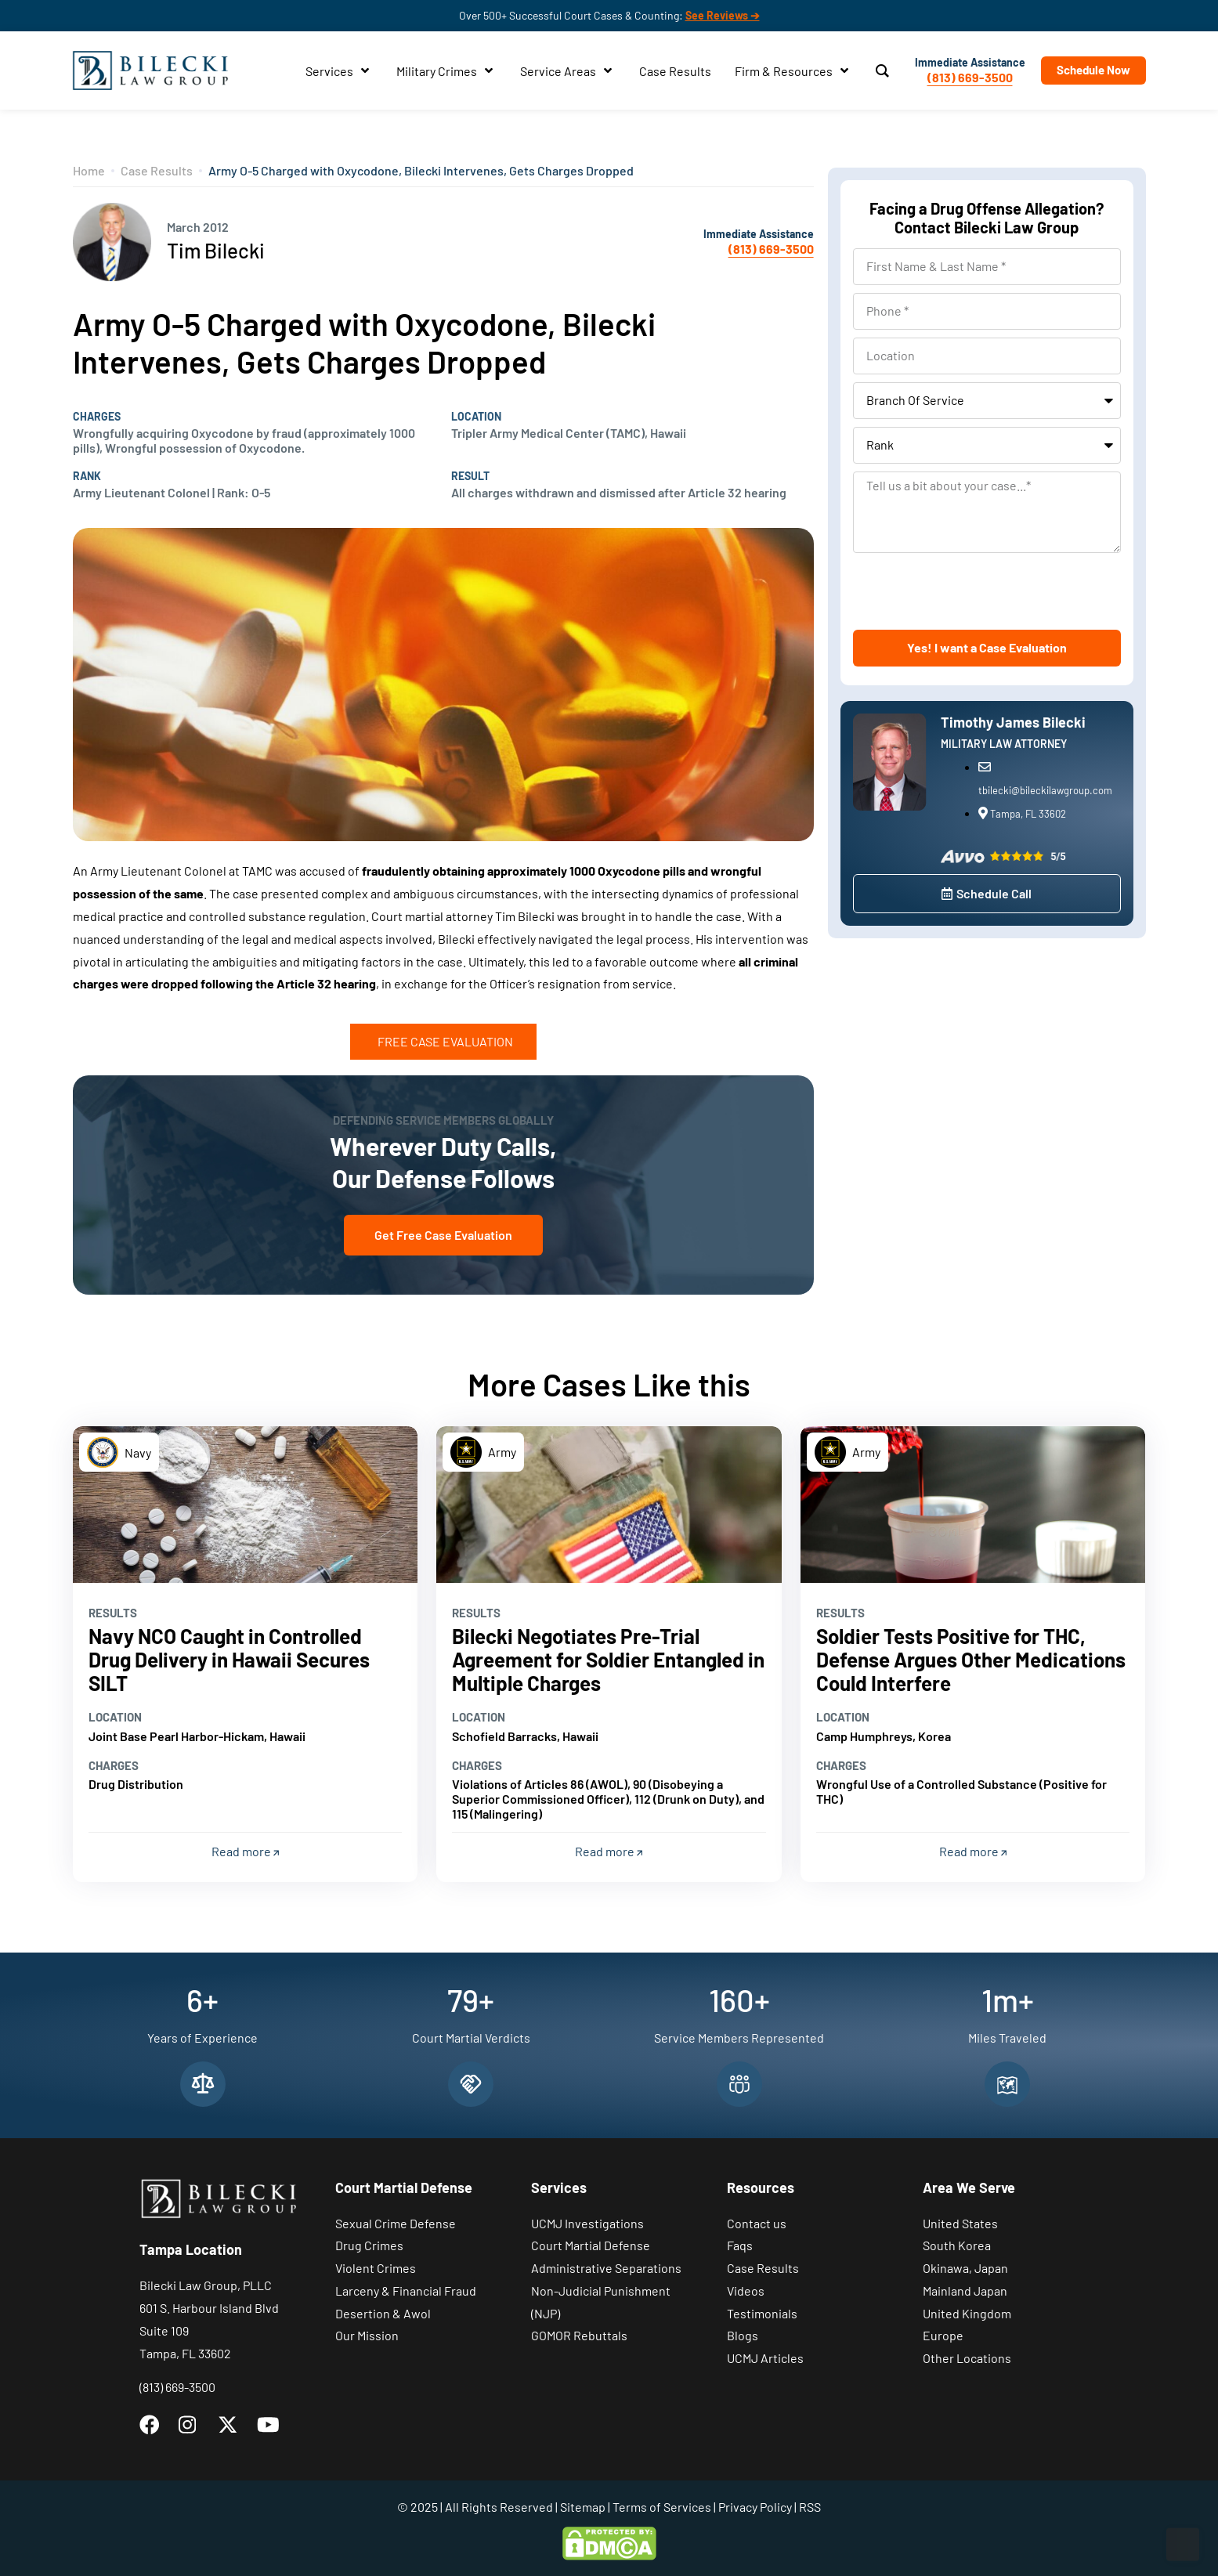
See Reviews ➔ (722, 15)
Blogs (742, 2335)
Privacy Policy (755, 2506)
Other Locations (967, 2357)
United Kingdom (967, 2313)
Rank (87, 476)
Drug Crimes (369, 2245)
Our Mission (367, 2335)
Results (113, 1613)
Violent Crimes (375, 2267)
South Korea (957, 2245)
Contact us (756, 2223)
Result (470, 476)
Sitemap (582, 2506)
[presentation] (972, 591)
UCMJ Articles (765, 2357)
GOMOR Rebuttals (579, 2335)
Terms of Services (662, 2506)
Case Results (157, 170)
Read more (245, 1851)
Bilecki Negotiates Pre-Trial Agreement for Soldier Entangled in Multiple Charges (608, 1659)
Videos (745, 2290)
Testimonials (762, 2313)
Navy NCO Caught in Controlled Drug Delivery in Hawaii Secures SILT (229, 1659)
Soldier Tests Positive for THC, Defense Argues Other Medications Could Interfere (971, 1659)
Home (89, 170)
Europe (943, 2335)
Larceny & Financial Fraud (405, 2290)
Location (476, 416)
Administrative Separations (606, 2267)
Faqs (740, 2245)
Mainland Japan (965, 2290)
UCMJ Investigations (587, 2223)
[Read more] (245, 1504)
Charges (97, 416)
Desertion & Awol (383, 2313)
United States (960, 2223)
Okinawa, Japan (965, 2267)
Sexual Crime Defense (395, 2223)
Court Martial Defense (590, 2245)
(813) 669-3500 (970, 77)
